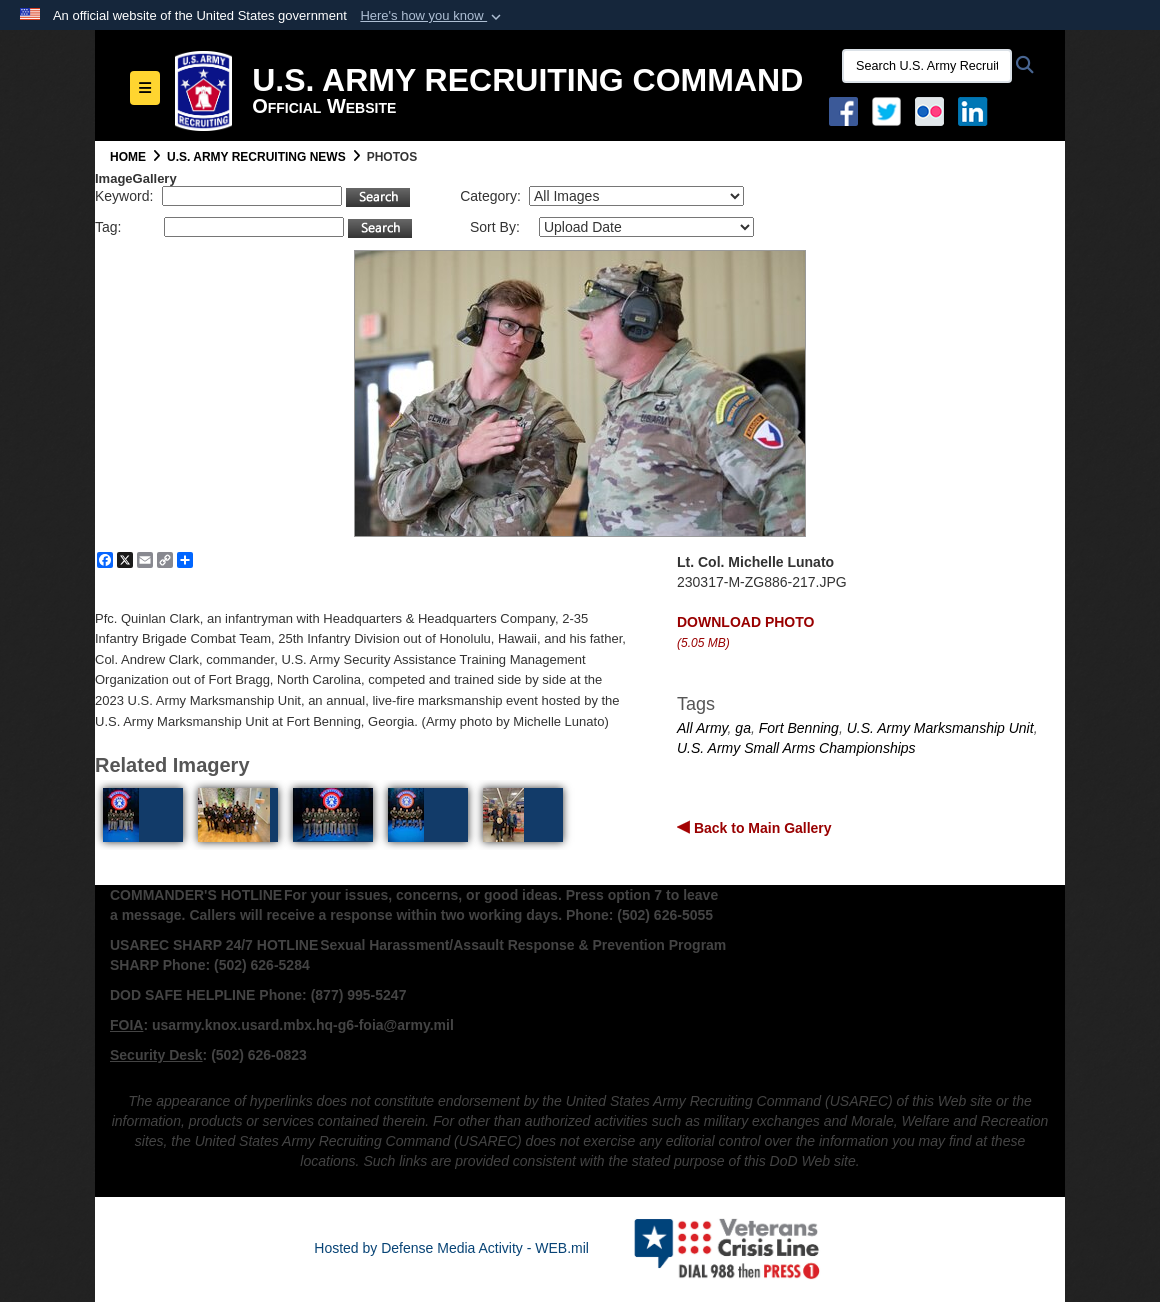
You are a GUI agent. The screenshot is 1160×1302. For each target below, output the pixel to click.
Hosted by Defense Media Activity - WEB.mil (451, 1248)
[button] (432, 16)
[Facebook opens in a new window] (843, 110)
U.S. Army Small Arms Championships (796, 748)
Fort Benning (799, 728)
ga (743, 728)
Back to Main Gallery (761, 828)
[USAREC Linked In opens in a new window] (976, 110)
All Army (702, 728)
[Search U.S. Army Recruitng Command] (927, 66)
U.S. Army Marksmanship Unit (940, 728)
